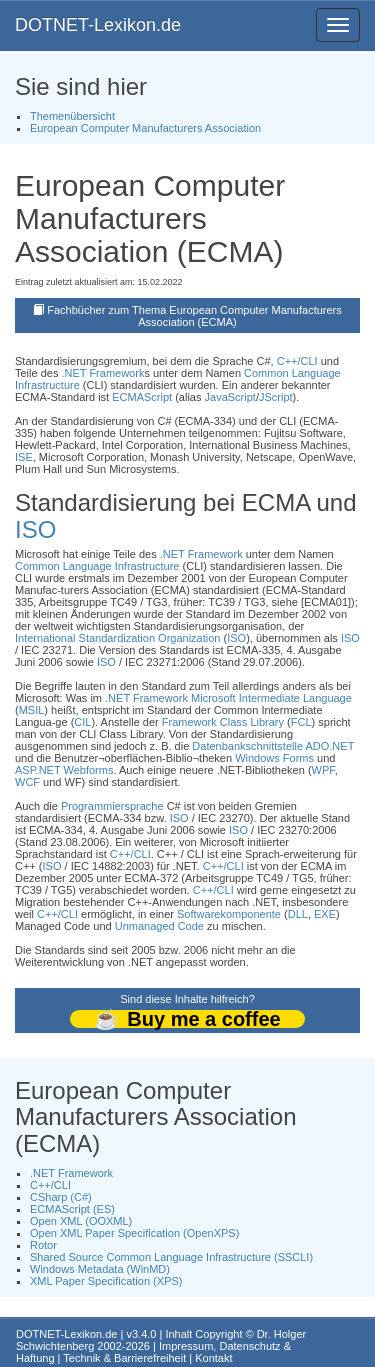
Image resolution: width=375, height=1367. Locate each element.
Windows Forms (274, 758)
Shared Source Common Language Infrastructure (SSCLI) (171, 1257)
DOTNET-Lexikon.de (98, 25)
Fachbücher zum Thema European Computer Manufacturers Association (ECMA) (194, 316)
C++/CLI (297, 361)
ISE (24, 457)
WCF (27, 782)
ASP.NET (37, 770)
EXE (325, 914)
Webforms (89, 770)
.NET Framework (102, 373)
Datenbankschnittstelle (247, 746)
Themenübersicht (72, 116)
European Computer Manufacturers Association (145, 128)
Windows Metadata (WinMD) (100, 1269)
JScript (276, 397)
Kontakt (213, 1358)
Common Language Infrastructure (97, 566)
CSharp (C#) (61, 1197)
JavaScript (230, 397)
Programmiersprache (112, 806)
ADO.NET (329, 746)
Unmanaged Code (159, 926)
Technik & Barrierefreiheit (124, 1358)
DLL (298, 914)
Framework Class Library (223, 722)
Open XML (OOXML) (81, 1221)
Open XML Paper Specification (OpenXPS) (134, 1233)
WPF (323, 770)
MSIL (32, 710)
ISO (35, 529)
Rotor (43, 1245)
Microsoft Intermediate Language (271, 698)
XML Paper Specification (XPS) (106, 1281)
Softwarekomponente (229, 914)
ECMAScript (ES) (72, 1209)
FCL (301, 722)
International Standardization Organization (117, 638)
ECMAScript (142, 397)
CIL (82, 722)
